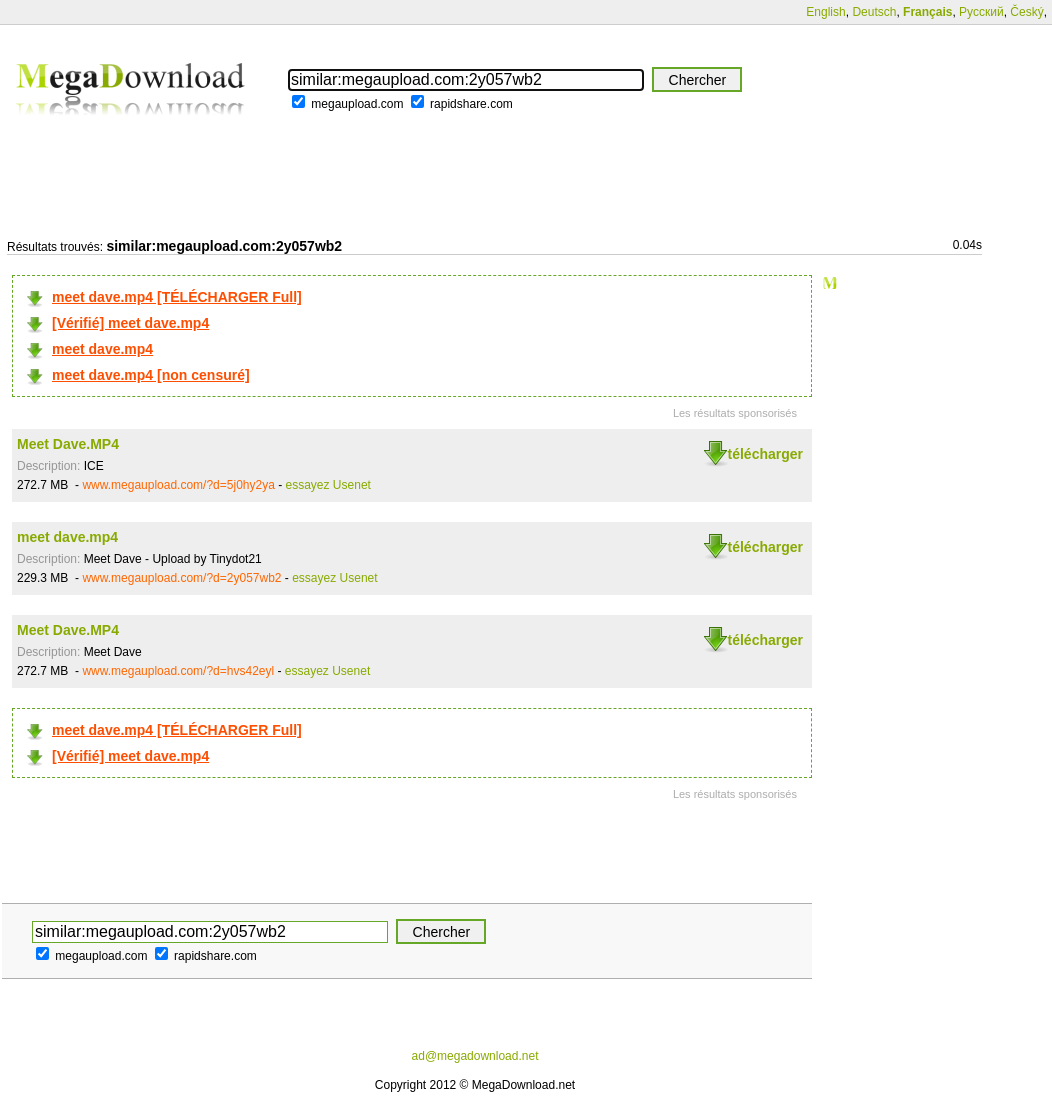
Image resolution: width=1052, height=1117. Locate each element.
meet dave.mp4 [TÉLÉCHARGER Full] (177, 297)
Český (1026, 12)
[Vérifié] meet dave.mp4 (130, 323)
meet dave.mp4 (102, 349)
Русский (981, 12)
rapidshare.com (471, 104)
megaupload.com (357, 104)
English (825, 12)
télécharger (765, 454)
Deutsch (874, 12)
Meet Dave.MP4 (68, 444)
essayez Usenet (328, 485)
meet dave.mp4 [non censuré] (151, 375)
